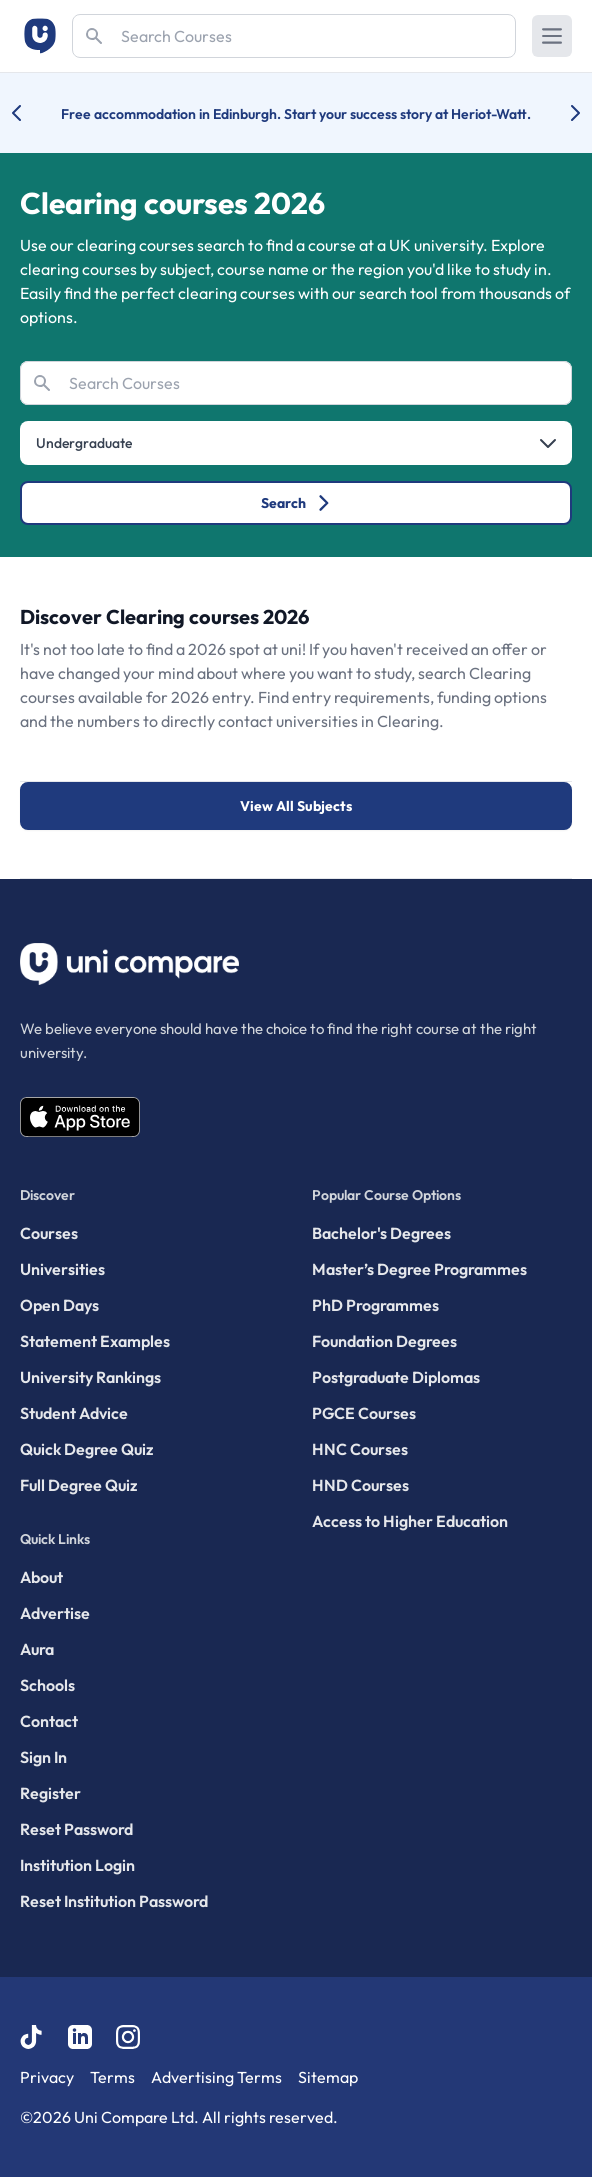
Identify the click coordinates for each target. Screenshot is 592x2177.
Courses (49, 1233)
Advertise (55, 1613)
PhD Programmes (375, 1305)
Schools (47, 1685)
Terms (112, 2077)
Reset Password (76, 1829)
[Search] (294, 36)
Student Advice (74, 1413)
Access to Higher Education (410, 1521)
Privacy (47, 2077)
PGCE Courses (364, 1413)
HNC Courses (360, 1449)
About (41, 1577)
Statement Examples (95, 1341)
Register (50, 1793)
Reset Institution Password (114, 1901)
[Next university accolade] (559, 113)
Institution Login (77, 1865)
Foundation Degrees (384, 1341)
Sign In (43, 1757)
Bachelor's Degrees (381, 1233)
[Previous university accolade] (32, 113)
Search (296, 503)
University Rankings (90, 1377)
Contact (49, 1721)
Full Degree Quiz (78, 1485)
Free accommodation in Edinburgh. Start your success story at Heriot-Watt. (296, 114)
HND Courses (360, 1485)
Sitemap (328, 2077)
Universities (62, 1269)
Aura (37, 1649)
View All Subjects (296, 806)
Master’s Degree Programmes (419, 1269)
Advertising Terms (216, 2077)
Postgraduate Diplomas (396, 1377)
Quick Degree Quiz (86, 1449)
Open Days (59, 1305)
